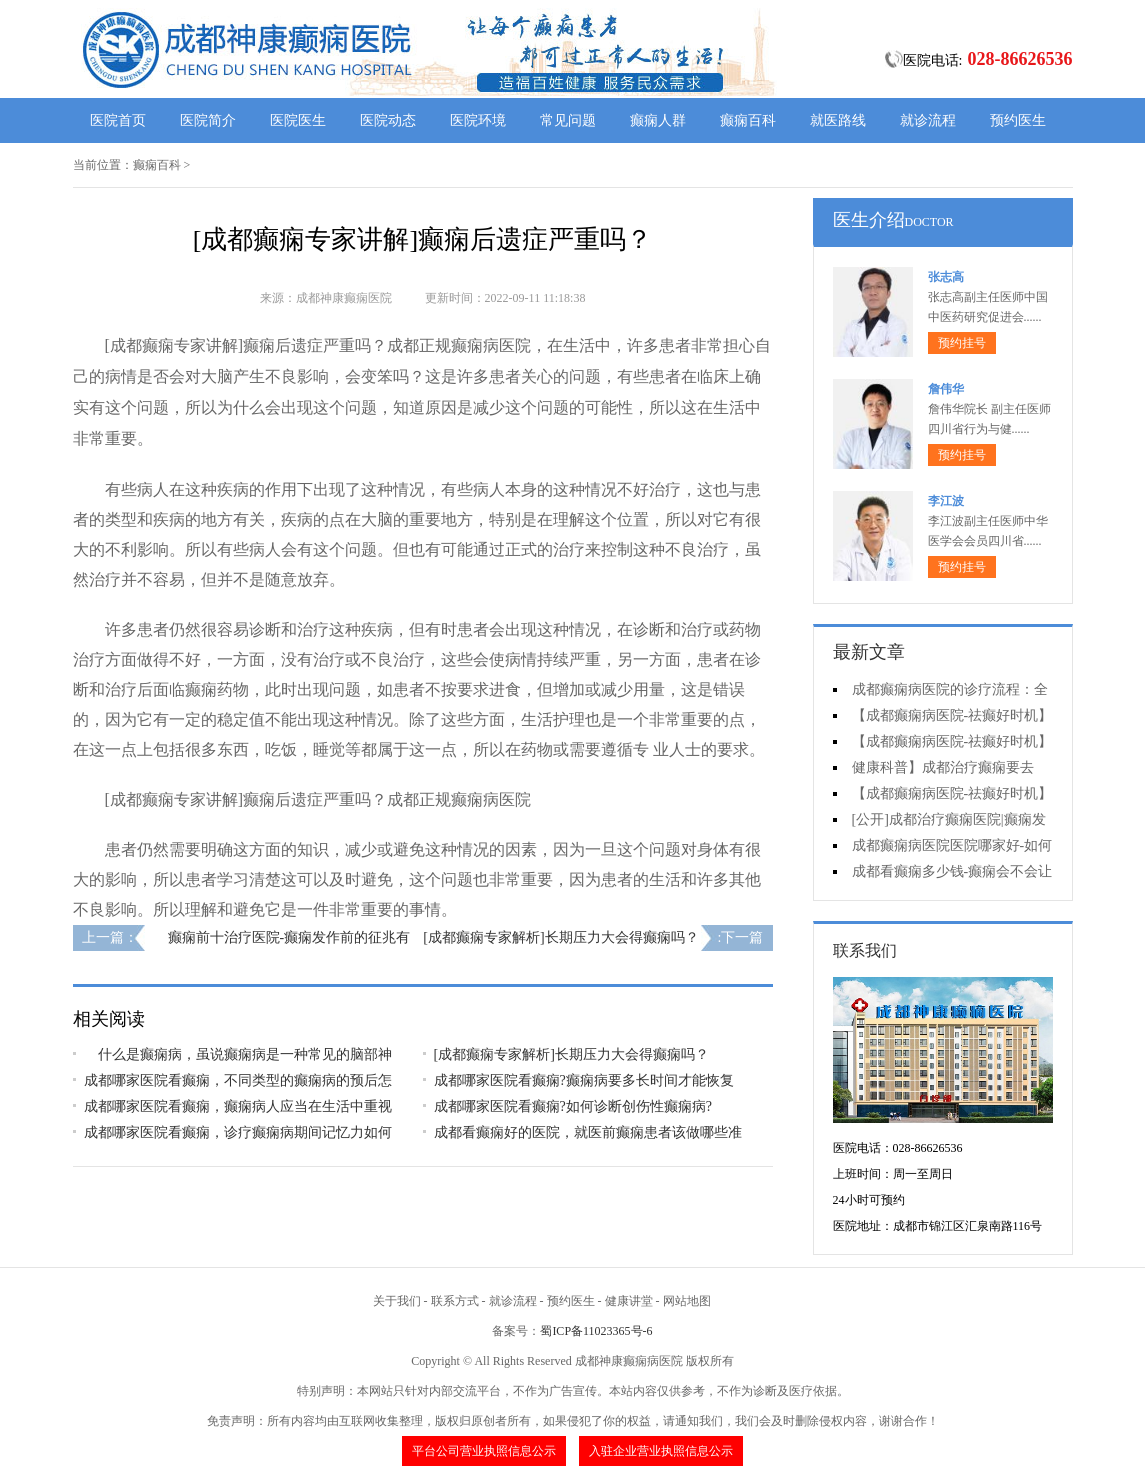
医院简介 (208, 120)
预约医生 (1018, 120)
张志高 (946, 277)
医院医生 (298, 120)
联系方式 (455, 1301)
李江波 (946, 501)
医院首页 (118, 120)
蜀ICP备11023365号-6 (596, 1331)
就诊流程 (928, 120)
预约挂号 (962, 343)
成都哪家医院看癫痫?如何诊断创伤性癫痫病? (573, 1106)
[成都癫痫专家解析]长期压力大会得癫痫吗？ (560, 937)
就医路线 (838, 120)
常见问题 (568, 120)
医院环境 (478, 120)
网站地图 (687, 1301)
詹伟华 (946, 389)
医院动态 (388, 120)
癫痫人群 (658, 120)
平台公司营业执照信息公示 (484, 1451)
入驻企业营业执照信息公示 (661, 1451)
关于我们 (397, 1301)
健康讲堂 (629, 1301)
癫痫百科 (748, 120)
